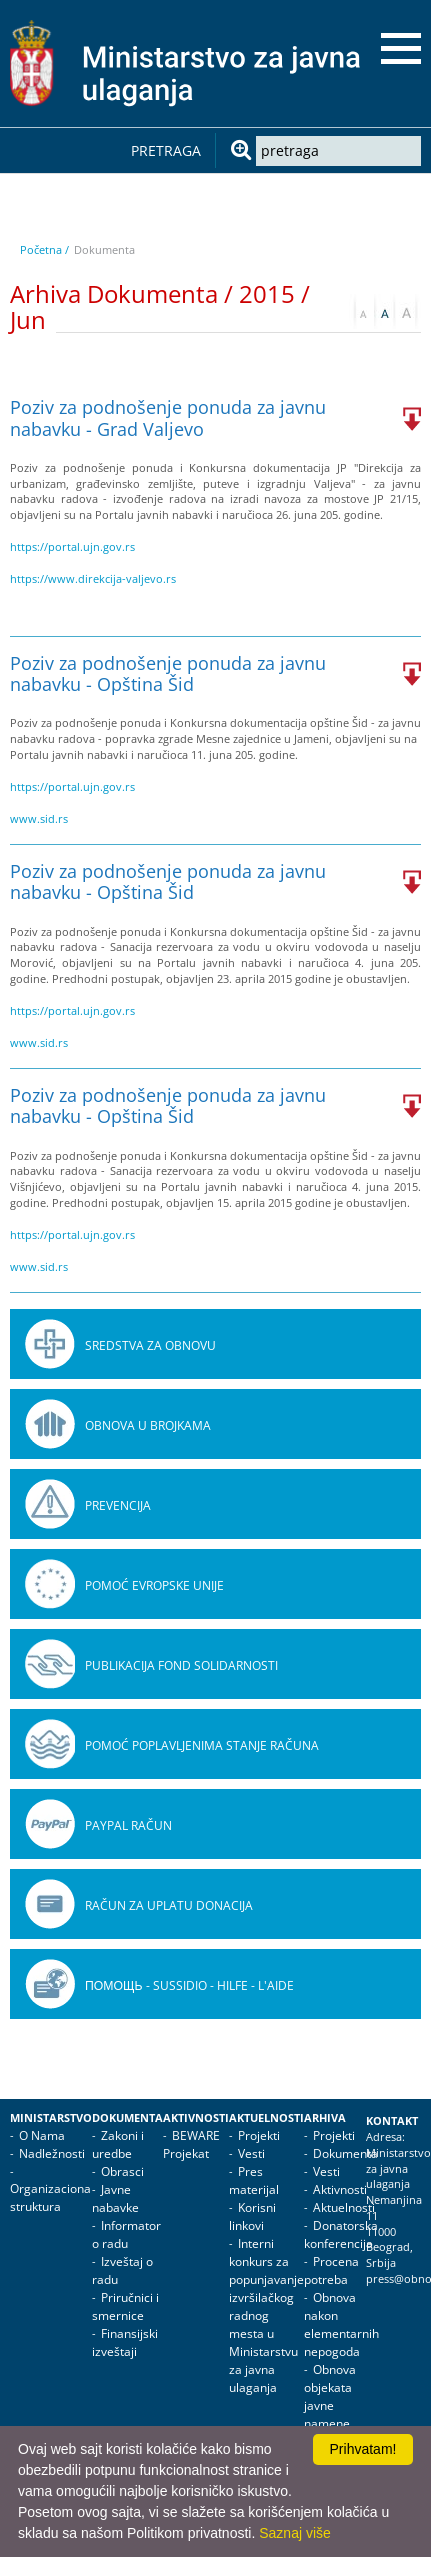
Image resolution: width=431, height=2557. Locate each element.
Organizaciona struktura (50, 2197)
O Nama (42, 2135)
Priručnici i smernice (125, 2306)
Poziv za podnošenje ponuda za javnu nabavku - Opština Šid (168, 673)
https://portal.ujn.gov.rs (72, 546)
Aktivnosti (196, 2118)
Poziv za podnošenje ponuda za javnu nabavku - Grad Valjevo (168, 417)
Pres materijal (254, 2180)
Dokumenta (127, 2118)
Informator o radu (126, 2234)
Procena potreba (331, 2270)
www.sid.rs (39, 818)
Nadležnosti (52, 2153)
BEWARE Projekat (191, 2144)
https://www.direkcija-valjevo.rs (93, 578)
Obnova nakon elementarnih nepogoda (341, 2324)
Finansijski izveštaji (125, 2342)
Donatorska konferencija (341, 2234)
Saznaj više (295, 2533)
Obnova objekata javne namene (330, 2396)
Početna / (44, 249)
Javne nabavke (115, 2198)
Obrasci (122, 2171)
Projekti (259, 2135)
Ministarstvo (51, 2118)
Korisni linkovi (252, 2216)
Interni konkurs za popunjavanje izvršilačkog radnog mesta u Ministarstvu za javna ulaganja (266, 2315)
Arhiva (325, 2118)
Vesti (251, 2153)
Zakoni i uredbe (118, 2144)
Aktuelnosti (266, 2118)
